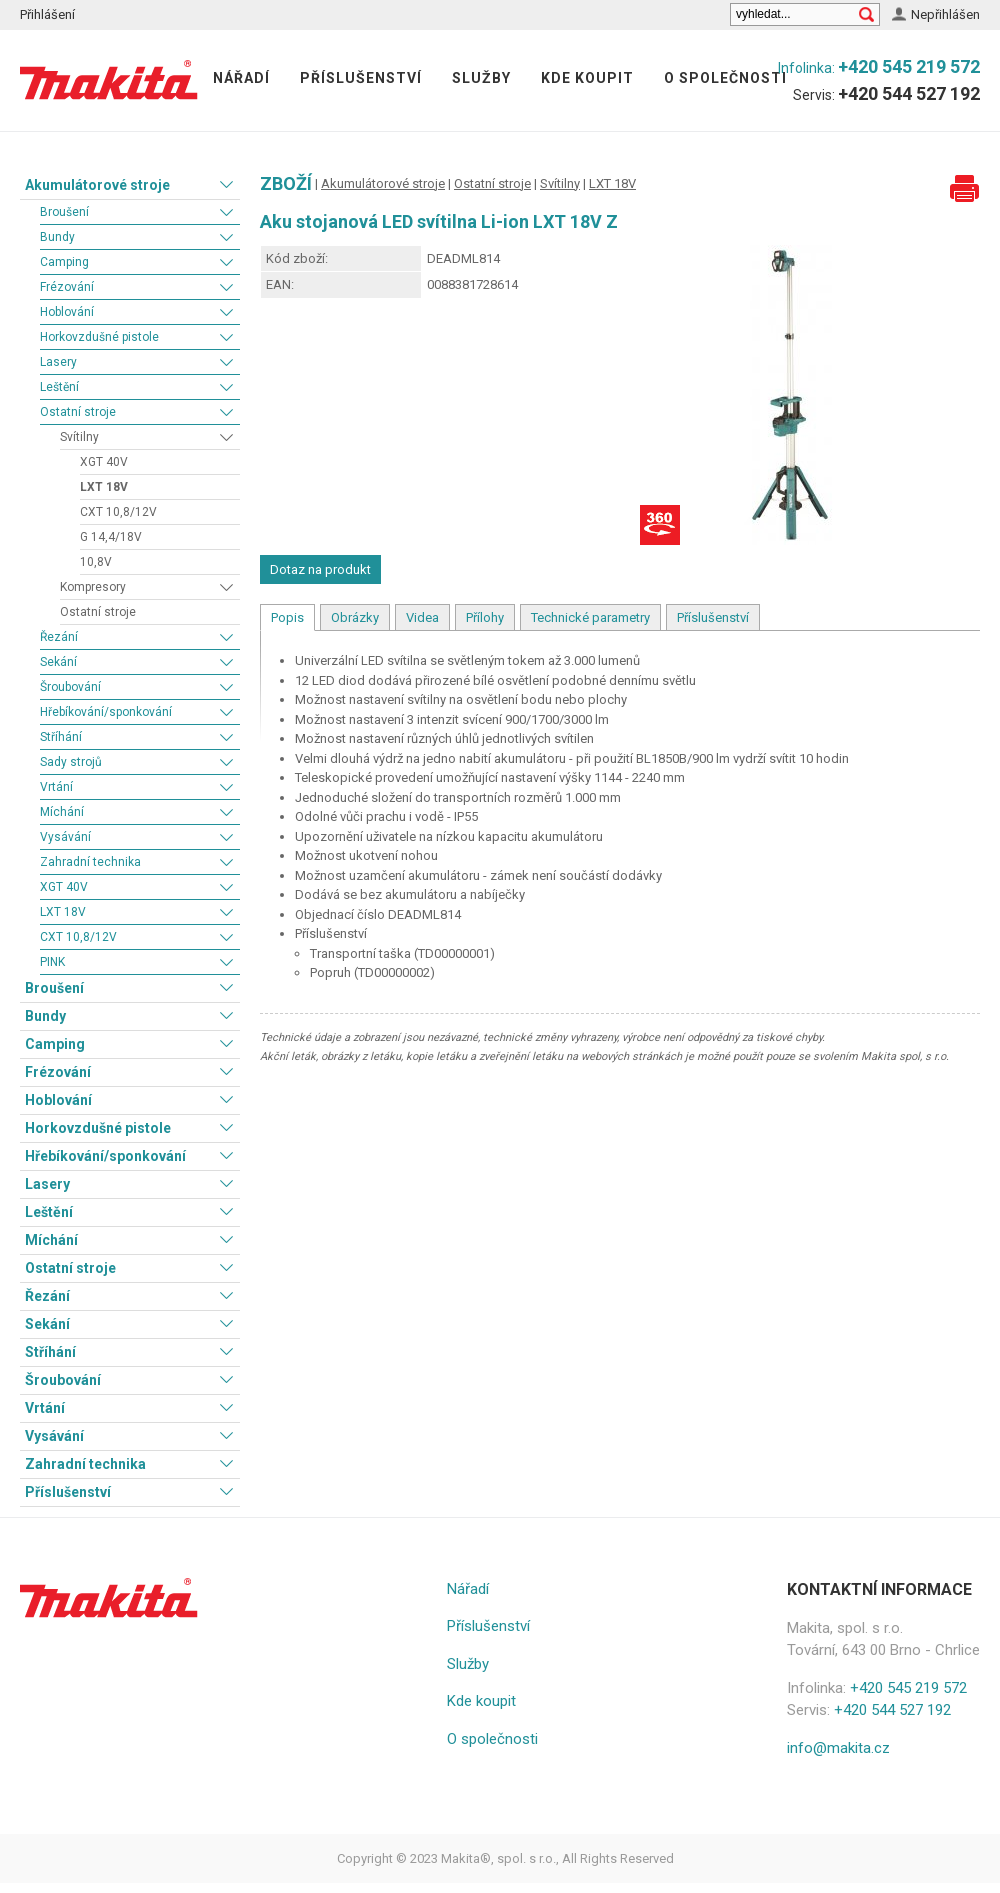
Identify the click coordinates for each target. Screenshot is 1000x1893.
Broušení (64, 212)
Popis (287, 617)
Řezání (59, 637)
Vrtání (56, 787)
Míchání (62, 812)
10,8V (96, 562)
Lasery (58, 362)
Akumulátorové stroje (97, 185)
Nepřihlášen (945, 14)
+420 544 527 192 (909, 93)
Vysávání (65, 837)
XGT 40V (104, 462)
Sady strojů (71, 762)
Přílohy (485, 617)
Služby (481, 78)
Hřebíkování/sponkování (106, 712)
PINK (52, 962)
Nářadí (241, 78)
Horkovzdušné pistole (99, 337)
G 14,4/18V (111, 537)
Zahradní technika (90, 862)
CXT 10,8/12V (118, 512)
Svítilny (79, 437)
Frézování (67, 287)
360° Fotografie (660, 525)
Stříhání (61, 737)
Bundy (57, 237)
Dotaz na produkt (320, 569)
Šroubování (70, 687)
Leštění (59, 387)
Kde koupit (587, 78)
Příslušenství (361, 78)
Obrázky (355, 617)
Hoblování (67, 312)
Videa (422, 617)
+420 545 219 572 (909, 66)
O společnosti (725, 78)
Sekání (58, 662)
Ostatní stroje (78, 412)
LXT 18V (104, 487)
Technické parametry (590, 617)
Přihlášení (47, 14)
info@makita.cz (838, 1748)
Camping (64, 262)
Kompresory (93, 587)
